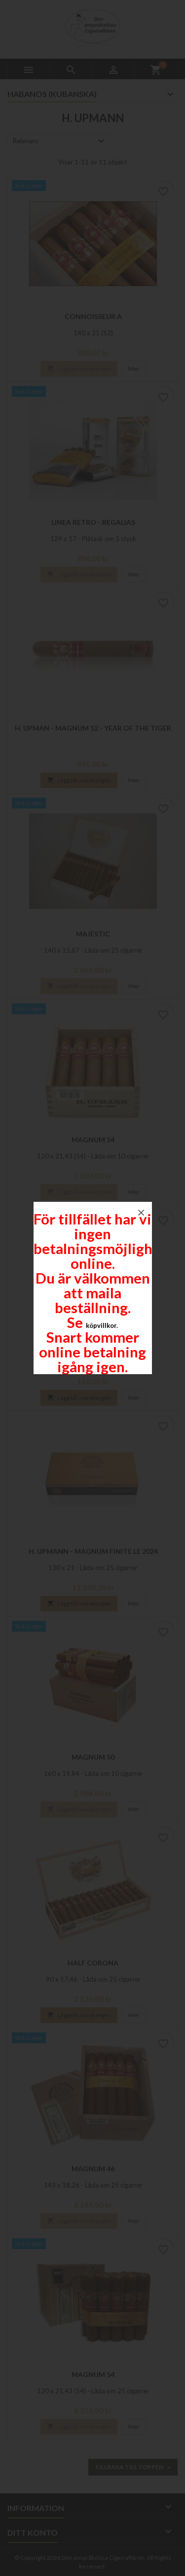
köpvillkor (101, 1325)
